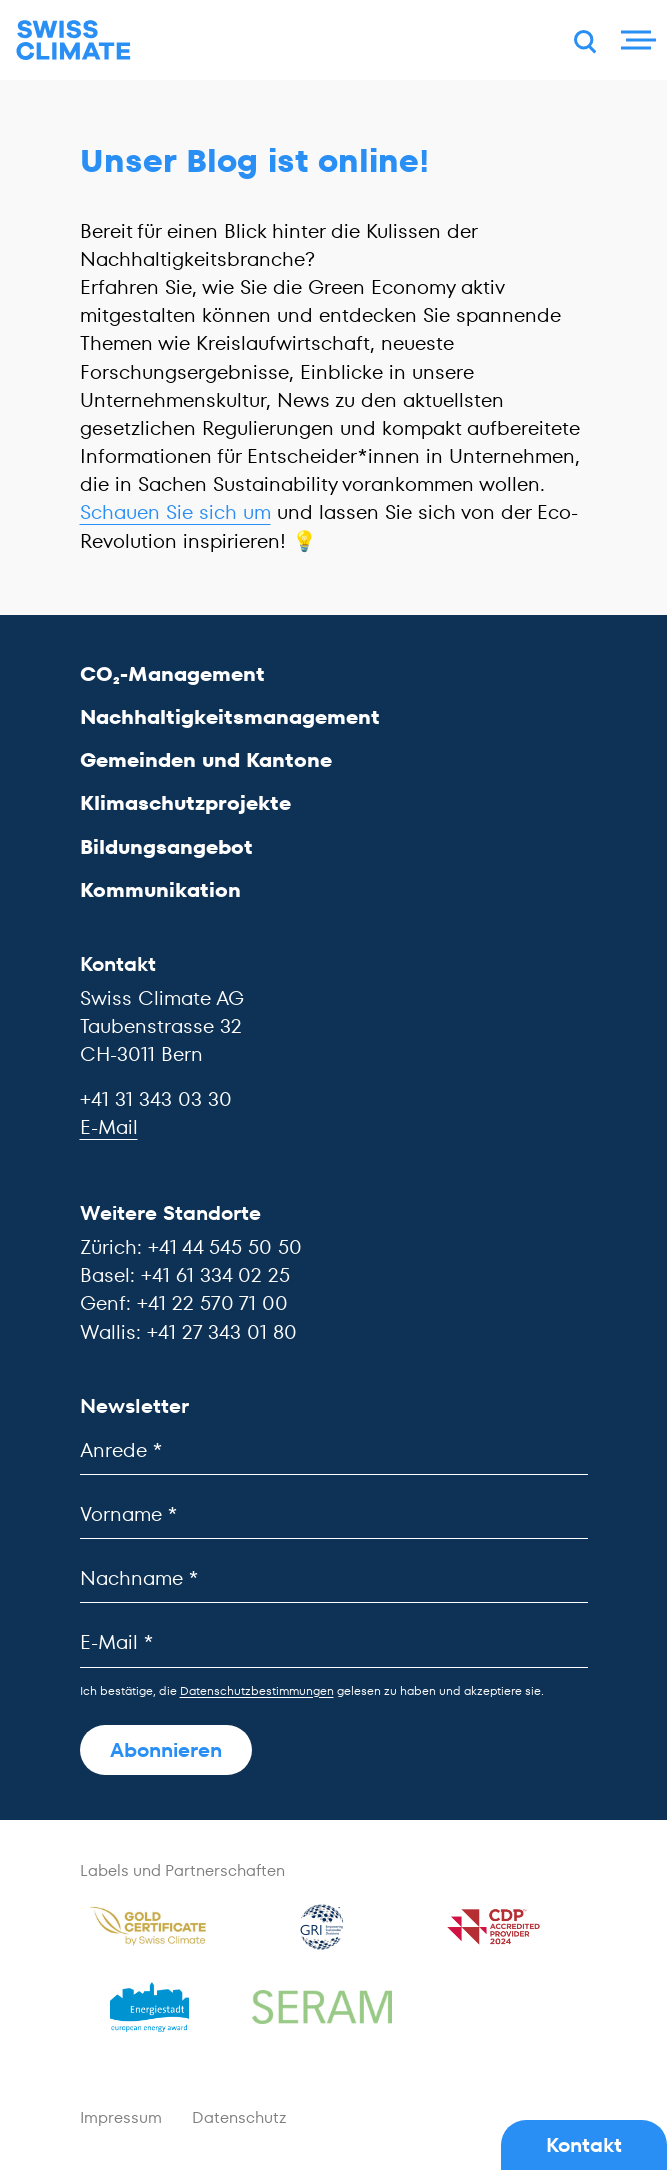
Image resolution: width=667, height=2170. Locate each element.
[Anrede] (334, 1450)
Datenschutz (239, 2117)
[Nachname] (334, 1578)
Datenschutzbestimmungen (257, 1690)
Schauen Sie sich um (175, 512)
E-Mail (109, 1127)
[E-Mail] (334, 1642)
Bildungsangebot (166, 847)
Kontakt (584, 2145)
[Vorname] (334, 1514)
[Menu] (636, 40)
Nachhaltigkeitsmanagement (230, 717)
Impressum (121, 2117)
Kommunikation (160, 890)
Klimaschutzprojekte (185, 803)
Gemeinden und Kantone (206, 760)
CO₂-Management (172, 674)
